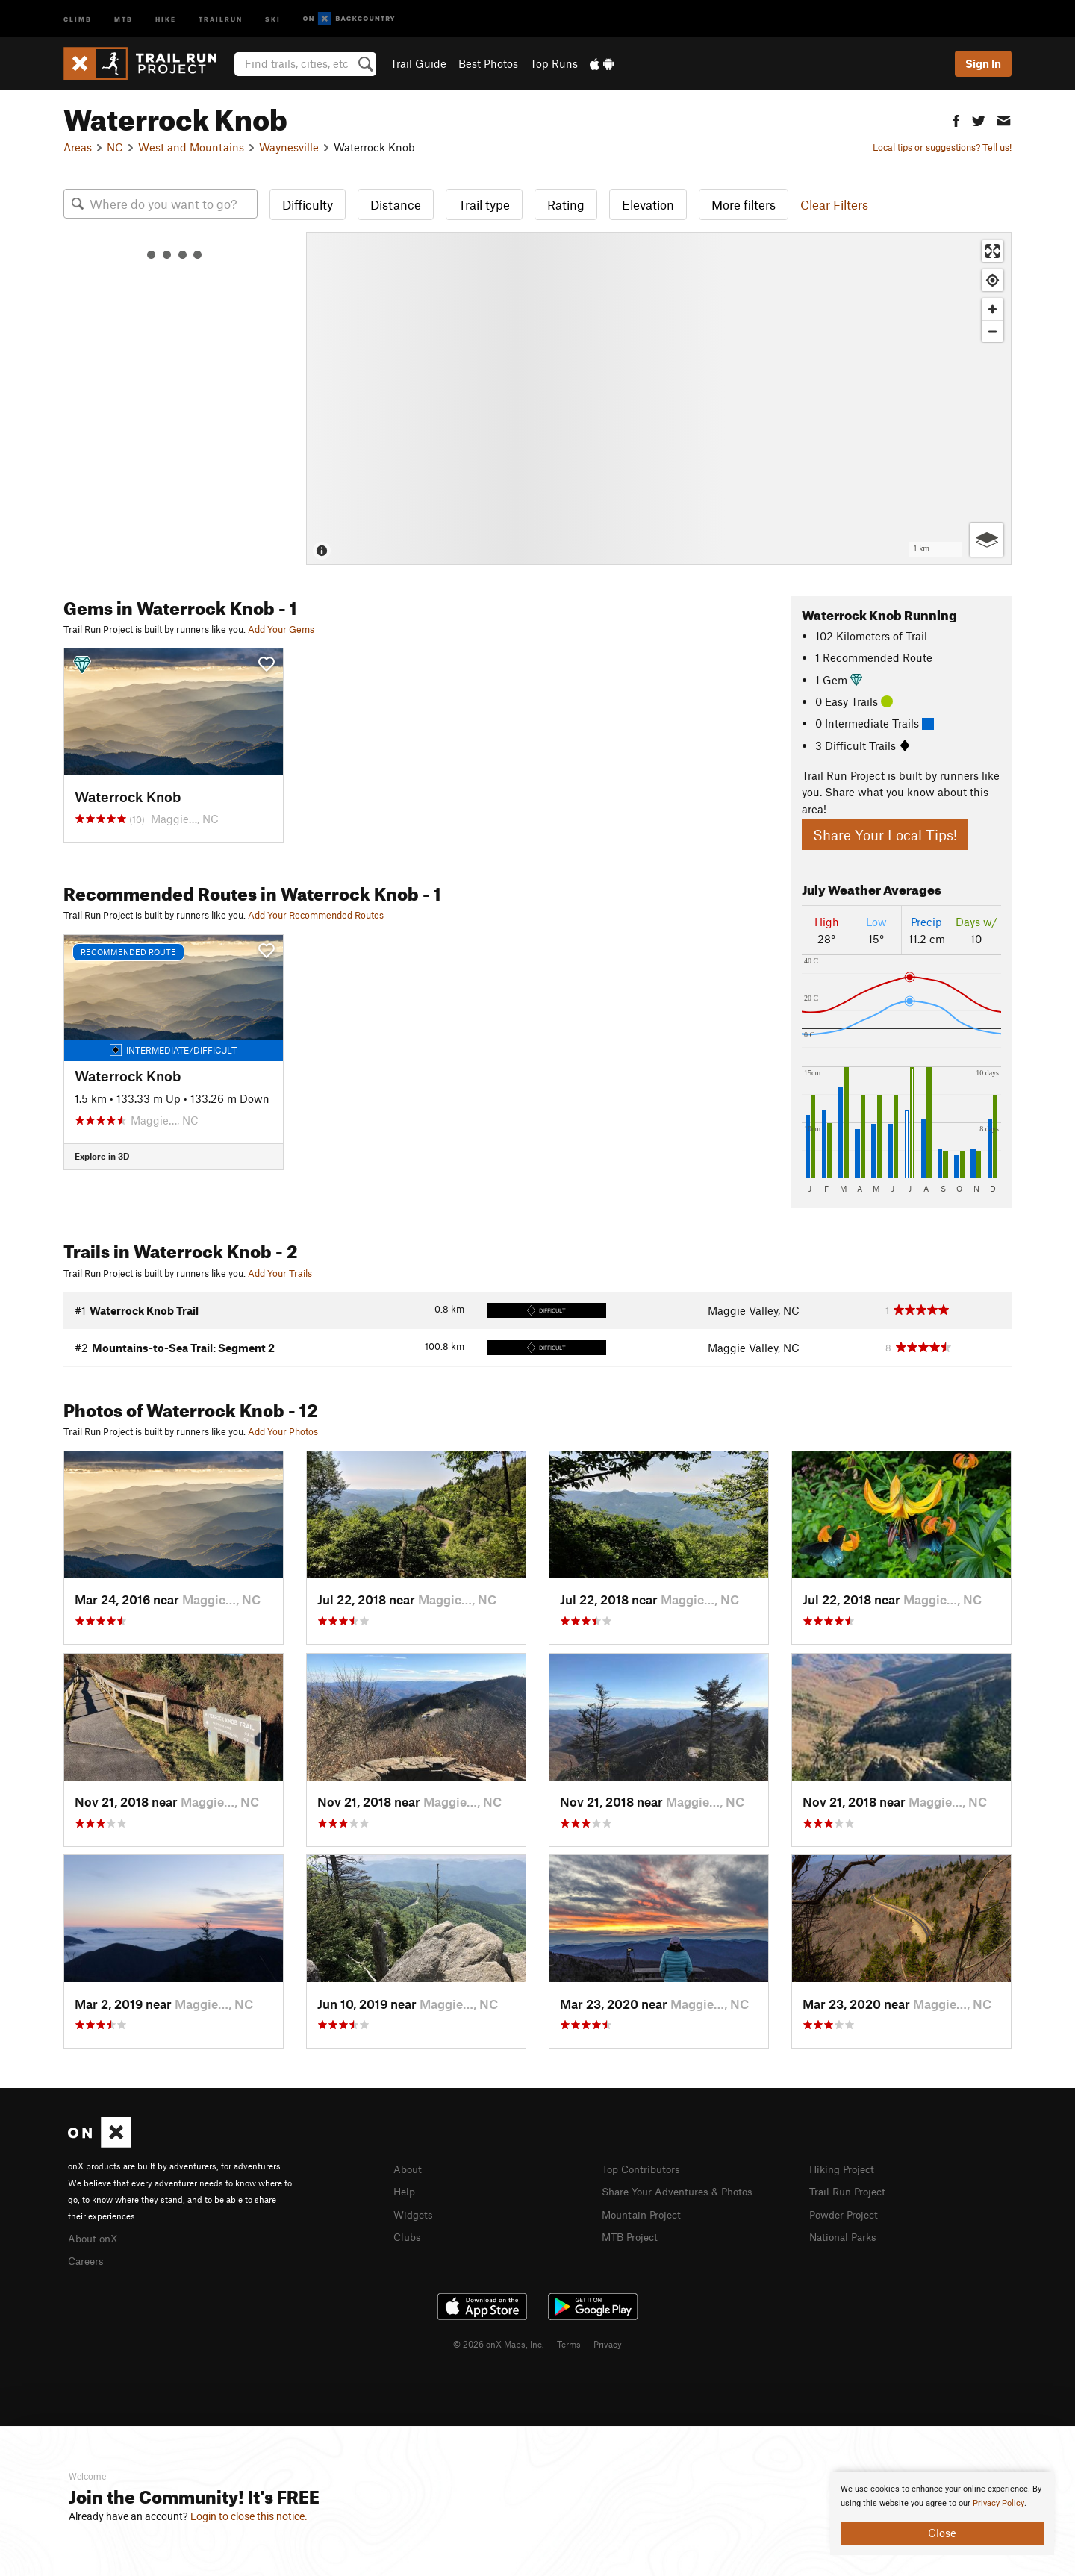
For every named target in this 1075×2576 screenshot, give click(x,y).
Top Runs (554, 63)
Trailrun (221, 18)
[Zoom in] (992, 309)
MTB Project (632, 2234)
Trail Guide (418, 63)
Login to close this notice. (249, 2516)
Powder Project (847, 2212)
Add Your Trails (280, 1273)
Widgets (414, 2212)
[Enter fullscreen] (992, 251)
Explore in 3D (102, 1156)
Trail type (484, 204)
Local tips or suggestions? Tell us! (942, 147)
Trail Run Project (850, 2190)
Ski (273, 18)
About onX (95, 2237)
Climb (77, 18)
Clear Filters (834, 204)
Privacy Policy (998, 2503)
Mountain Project (645, 2212)
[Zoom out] (992, 331)
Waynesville (289, 147)
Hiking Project (844, 2168)
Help (405, 2190)
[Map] (659, 398)
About (408, 2168)
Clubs (408, 2234)
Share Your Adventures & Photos (683, 2190)
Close (942, 2532)
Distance (395, 204)
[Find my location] (992, 280)
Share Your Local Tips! (885, 834)
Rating (566, 204)
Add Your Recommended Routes (316, 915)
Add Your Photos (283, 1431)
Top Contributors (644, 2168)
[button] (956, 119)
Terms (569, 2341)
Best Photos (488, 63)
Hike (165, 18)
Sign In (983, 63)
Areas (77, 147)
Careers (87, 2259)
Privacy (607, 2341)
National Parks (845, 2234)
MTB (123, 18)
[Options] (986, 540)
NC (115, 147)
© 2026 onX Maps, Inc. (498, 2341)
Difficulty (307, 204)
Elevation (648, 204)
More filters (743, 204)
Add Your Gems (281, 629)
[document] (942, 2513)
